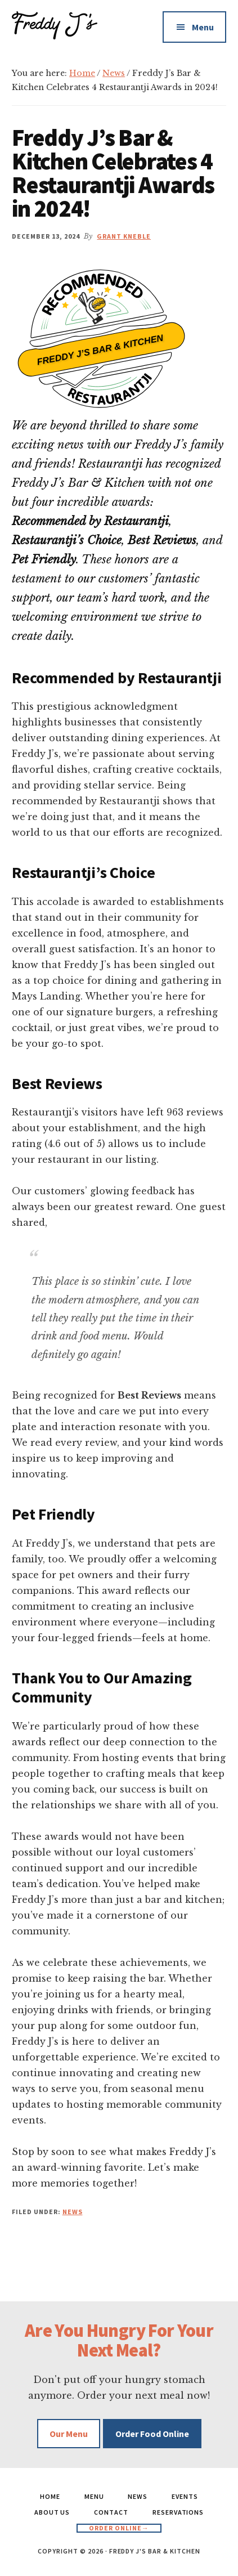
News (72, 2211)
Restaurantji (109, 379)
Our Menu (69, 2433)
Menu (203, 27)
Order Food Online (152, 2433)
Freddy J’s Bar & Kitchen (100, 349)
